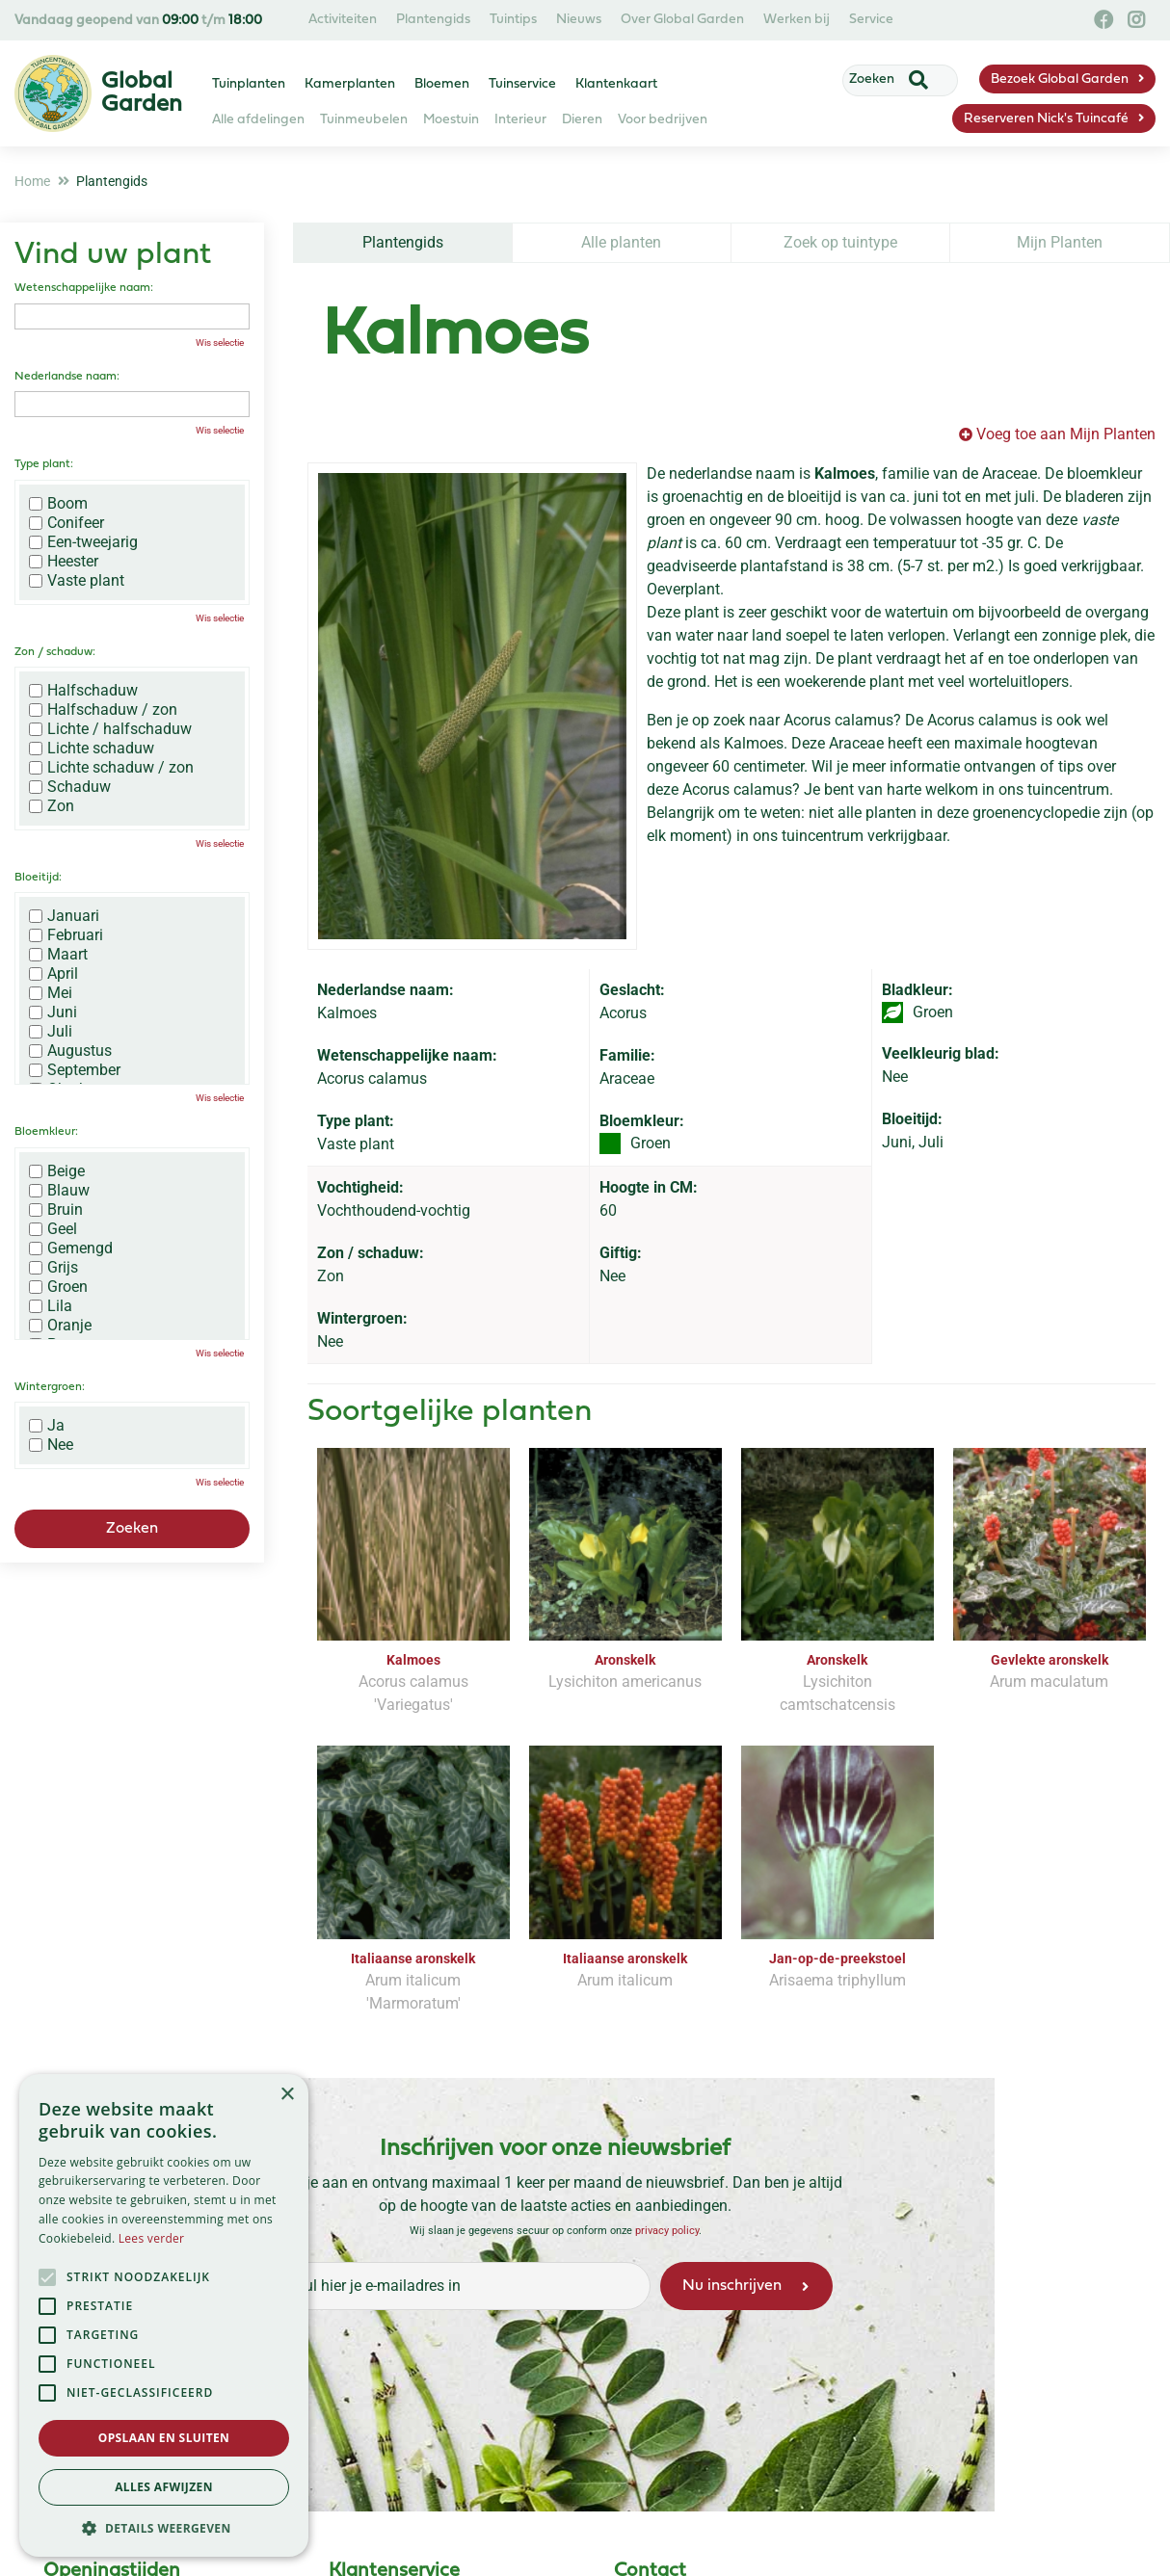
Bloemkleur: (46, 1132)
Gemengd (71, 1248)
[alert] (163, 2315)
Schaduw (70, 787)
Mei (50, 993)
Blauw (59, 1190)
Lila (50, 1306)
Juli (50, 1031)
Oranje (60, 1325)
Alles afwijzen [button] (164, 2487)
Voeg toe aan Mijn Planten (1066, 434)
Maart (58, 954)
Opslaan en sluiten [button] (164, 2438)
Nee (51, 1445)
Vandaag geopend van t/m (138, 20)
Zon (51, 806)
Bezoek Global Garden (1060, 79)
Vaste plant (76, 581)
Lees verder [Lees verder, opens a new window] (152, 2238)
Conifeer (66, 523)
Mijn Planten (1060, 242)
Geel (53, 1229)
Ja (47, 1426)
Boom (58, 504)
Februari (66, 935)
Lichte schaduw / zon (111, 768)
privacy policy (667, 2229)
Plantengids (402, 242)
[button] (164, 2527)
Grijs (53, 1268)
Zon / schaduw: (54, 652)
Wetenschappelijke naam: (83, 288)
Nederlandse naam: (67, 376)
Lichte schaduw (91, 748)
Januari (64, 916)
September (74, 1070)
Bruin (56, 1210)
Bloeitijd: (38, 877)
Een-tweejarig (83, 542)
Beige (57, 1171)
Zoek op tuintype (840, 242)
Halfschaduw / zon (103, 710)
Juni (53, 1012)
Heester (63, 561)
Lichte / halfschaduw (110, 729)
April (53, 974)
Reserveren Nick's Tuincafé (1046, 119)
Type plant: (43, 464)
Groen (58, 1287)
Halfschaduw (83, 690)
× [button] (286, 2095)
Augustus (70, 1051)
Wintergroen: (49, 1387)
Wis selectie (220, 342)
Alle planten (621, 242)
